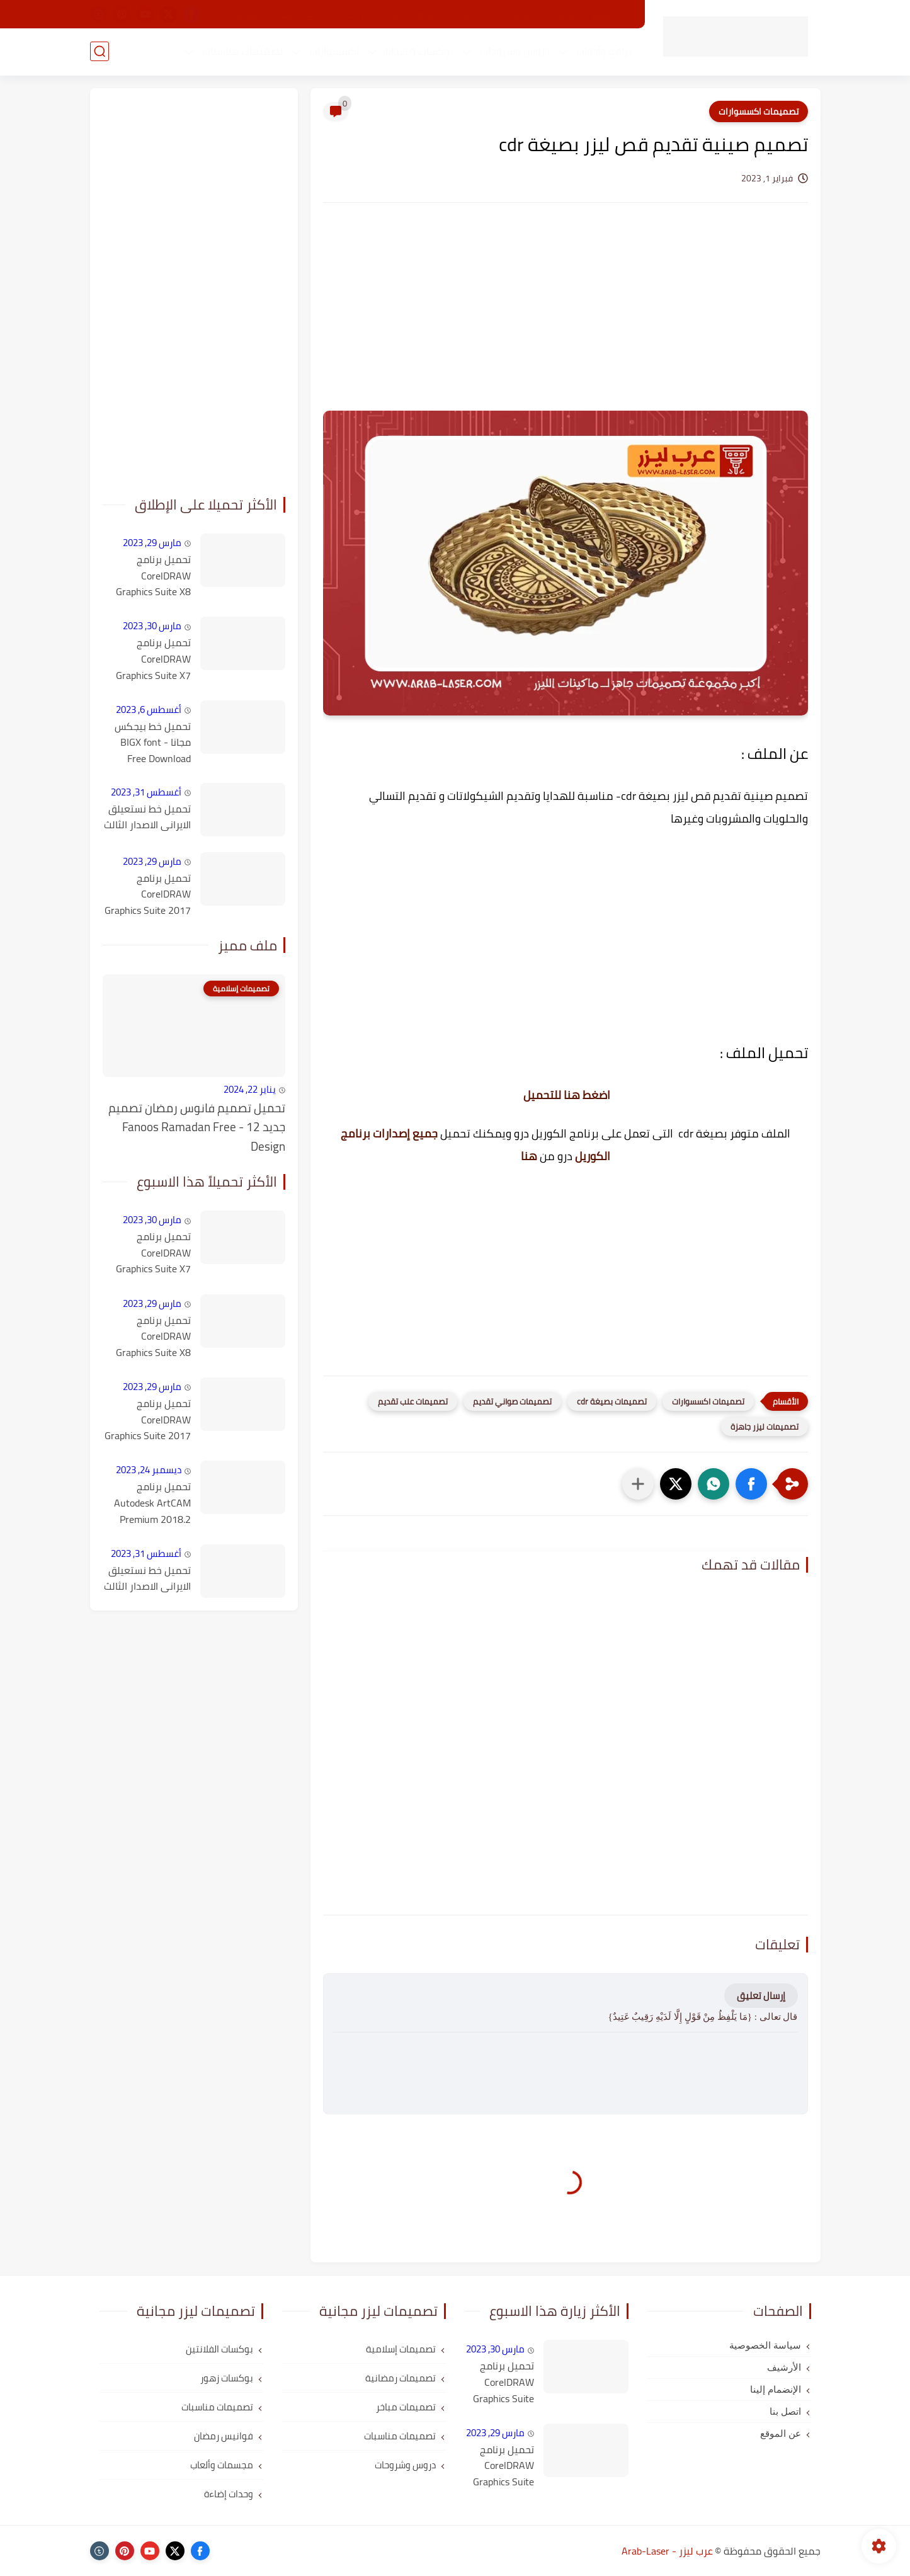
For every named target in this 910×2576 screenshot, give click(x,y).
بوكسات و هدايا (419, 51)
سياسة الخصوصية (765, 2345)
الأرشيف (356, 14)
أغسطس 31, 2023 (146, 792)
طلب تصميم (473, 14)
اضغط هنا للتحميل (566, 1095)
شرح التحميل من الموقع (280, 14)
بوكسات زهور (226, 2378)
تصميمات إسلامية (401, 2349)
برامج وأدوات (604, 51)
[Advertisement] (565, 319)
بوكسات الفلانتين (219, 2349)
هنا (529, 1156)
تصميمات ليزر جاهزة (765, 1426)
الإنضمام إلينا (411, 14)
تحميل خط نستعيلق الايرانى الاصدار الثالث (147, 817)
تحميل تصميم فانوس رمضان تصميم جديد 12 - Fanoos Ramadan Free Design (196, 1127)
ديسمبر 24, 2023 (148, 1470)
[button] (751, 1484)
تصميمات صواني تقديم (512, 1401)
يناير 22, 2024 (250, 1089)
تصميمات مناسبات (242, 51)
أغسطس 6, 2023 (148, 709)
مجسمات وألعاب (221, 2465)
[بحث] (99, 51)
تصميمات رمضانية (400, 2378)
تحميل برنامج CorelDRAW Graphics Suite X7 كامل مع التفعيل (153, 659)
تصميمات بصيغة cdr (612, 1401)
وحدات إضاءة (228, 2494)
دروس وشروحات (515, 51)
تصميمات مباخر (406, 2407)
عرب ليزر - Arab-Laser (667, 2550)
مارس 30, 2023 (152, 626)
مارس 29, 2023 (152, 542)
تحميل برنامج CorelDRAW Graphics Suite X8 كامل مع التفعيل (153, 576)
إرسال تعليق (761, 1995)
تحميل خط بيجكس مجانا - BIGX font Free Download (153, 743)
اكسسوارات (334, 51)
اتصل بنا (525, 14)
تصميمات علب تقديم (413, 1401)
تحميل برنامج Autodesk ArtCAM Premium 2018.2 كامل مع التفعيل (152, 1503)
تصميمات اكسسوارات (759, 111)
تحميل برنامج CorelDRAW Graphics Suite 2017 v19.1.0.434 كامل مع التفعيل (148, 895)
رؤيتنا (565, 14)
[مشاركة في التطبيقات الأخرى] (638, 1484)
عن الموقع (610, 14)
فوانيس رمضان (223, 2436)
